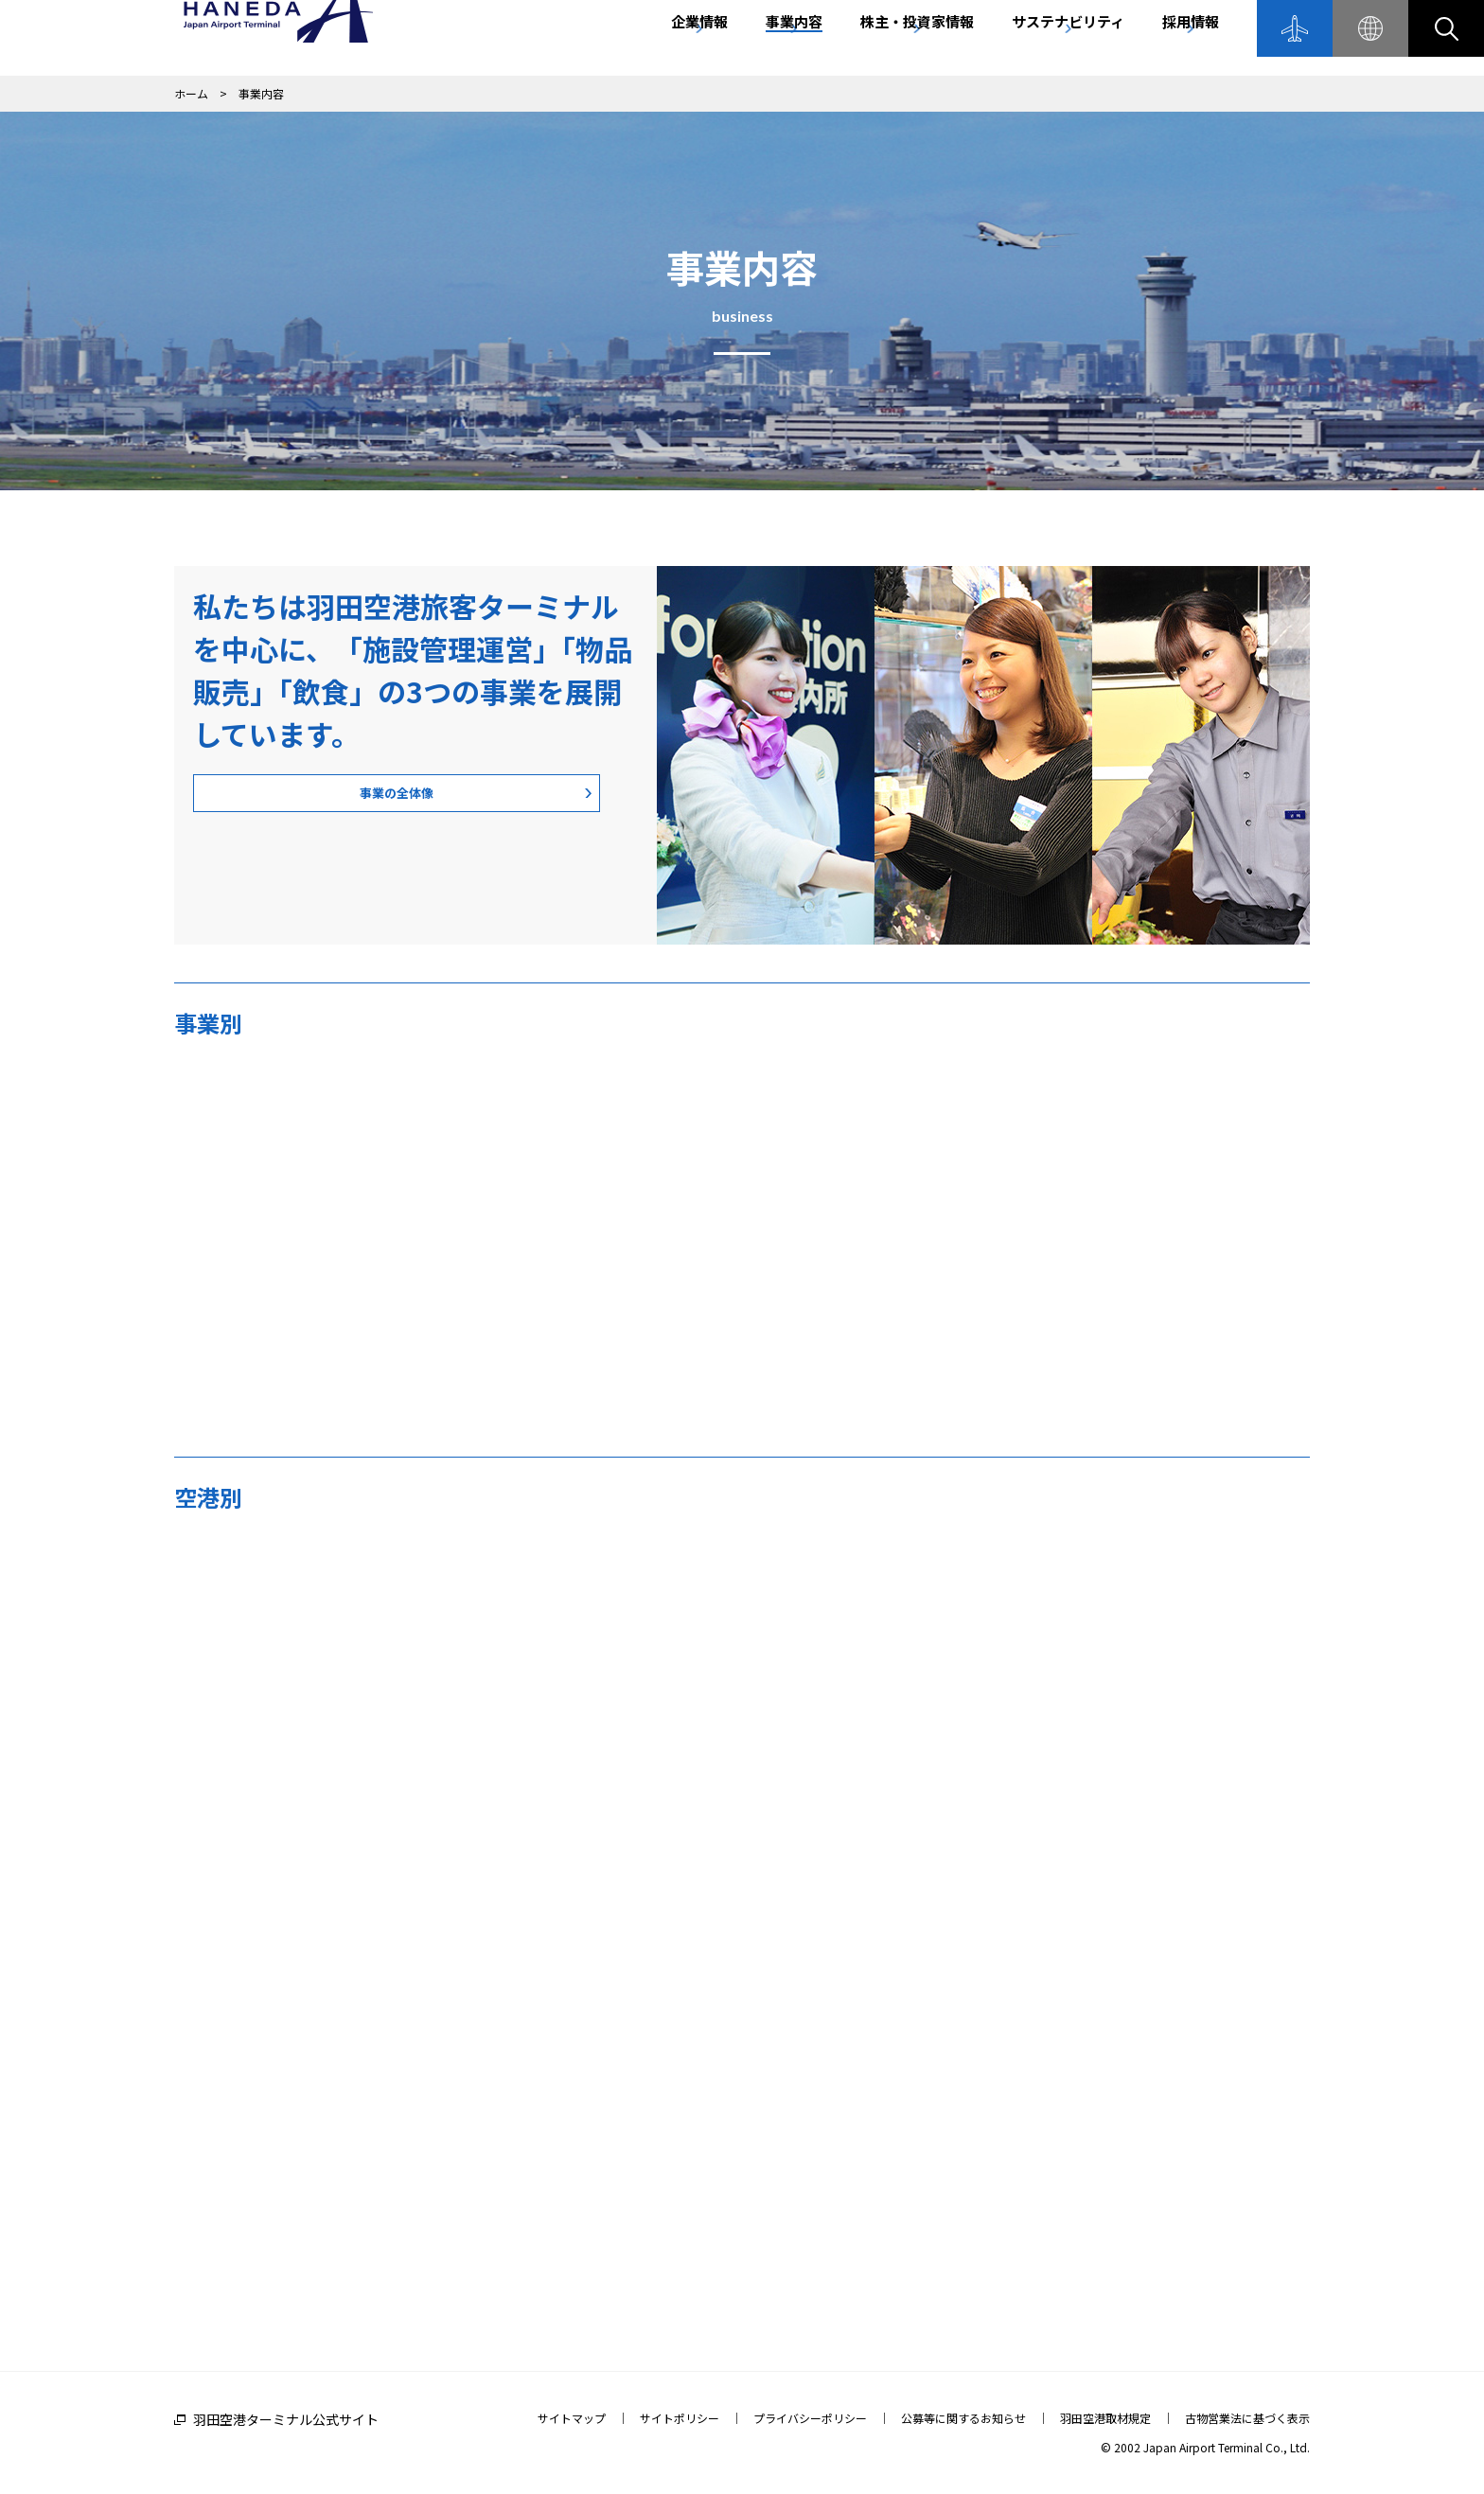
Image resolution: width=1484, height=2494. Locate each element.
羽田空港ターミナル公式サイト (286, 2419)
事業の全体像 (306, 798)
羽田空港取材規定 (1105, 2418)
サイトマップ (572, 2418)
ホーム (191, 93)
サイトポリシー (679, 2418)
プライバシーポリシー (810, 2418)
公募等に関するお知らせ (963, 2418)
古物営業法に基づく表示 (1247, 2418)
